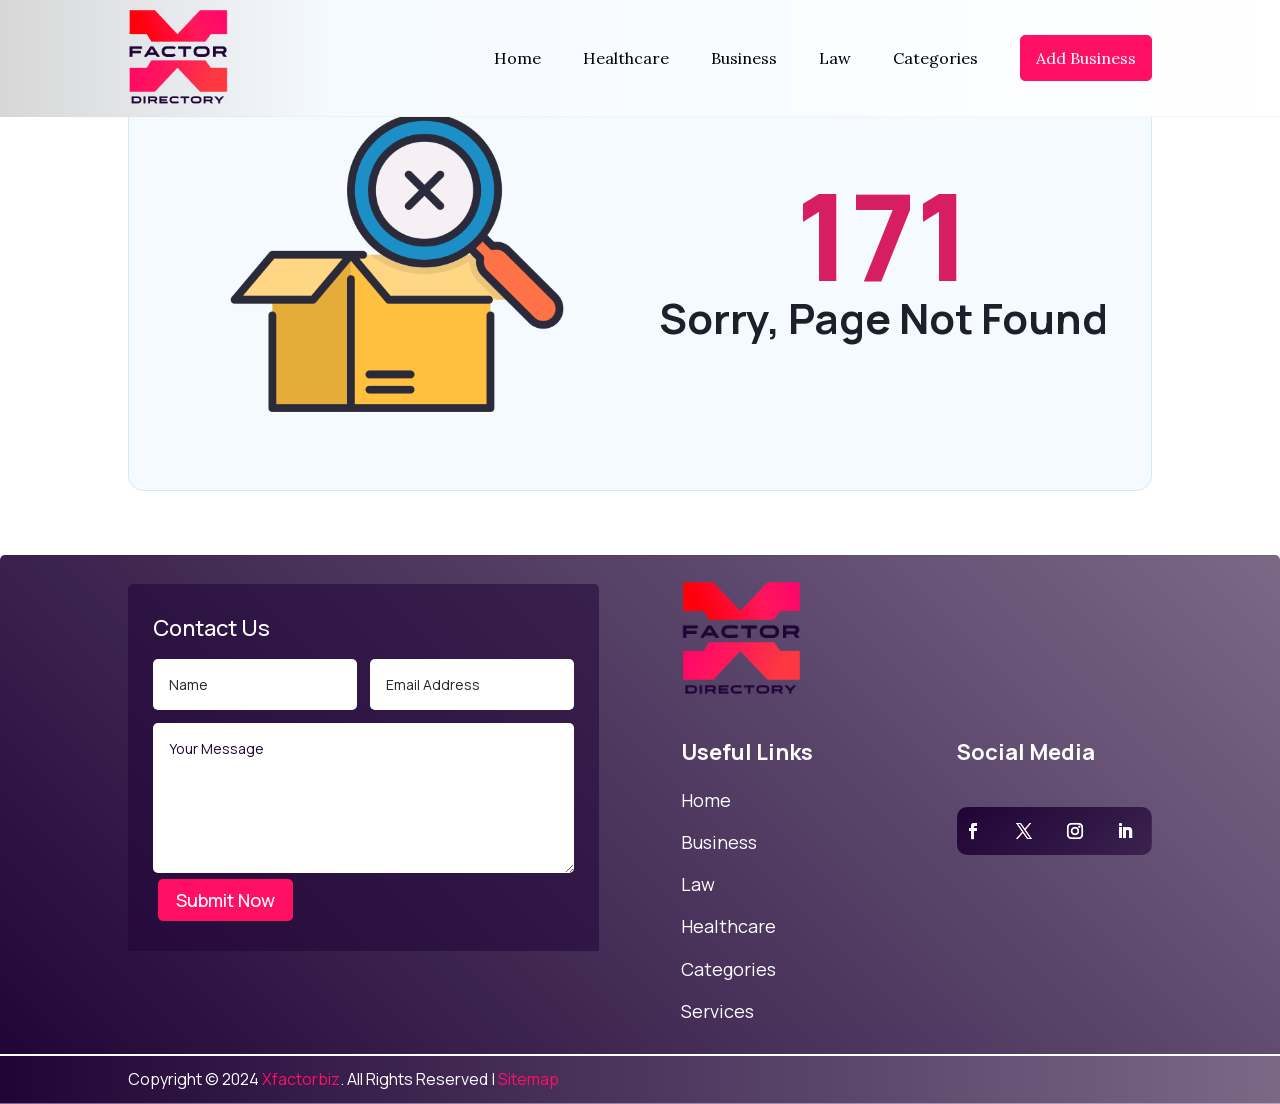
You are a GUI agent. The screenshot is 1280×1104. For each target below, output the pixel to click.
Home (517, 58)
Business (744, 58)
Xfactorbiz (301, 1079)
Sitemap (528, 1079)
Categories (935, 58)
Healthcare (626, 58)
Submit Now (225, 900)
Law (835, 58)
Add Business (1086, 58)
